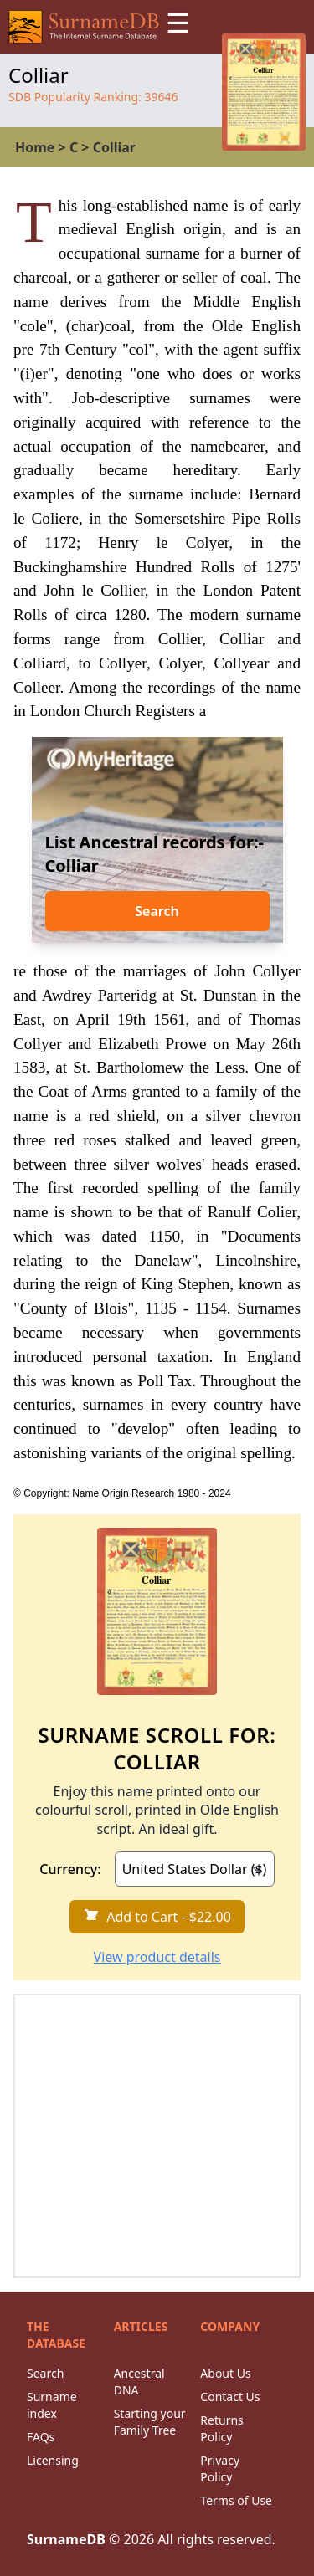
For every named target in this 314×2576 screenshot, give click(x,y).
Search (156, 911)
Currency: (69, 1869)
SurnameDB (66, 2539)
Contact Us (230, 2396)
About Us (225, 2373)
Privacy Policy (219, 2468)
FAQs (40, 2437)
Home (34, 147)
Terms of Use (236, 2500)
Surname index (52, 2405)
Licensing (53, 2460)
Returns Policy (221, 2428)
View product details (157, 1957)
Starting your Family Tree (150, 2421)
